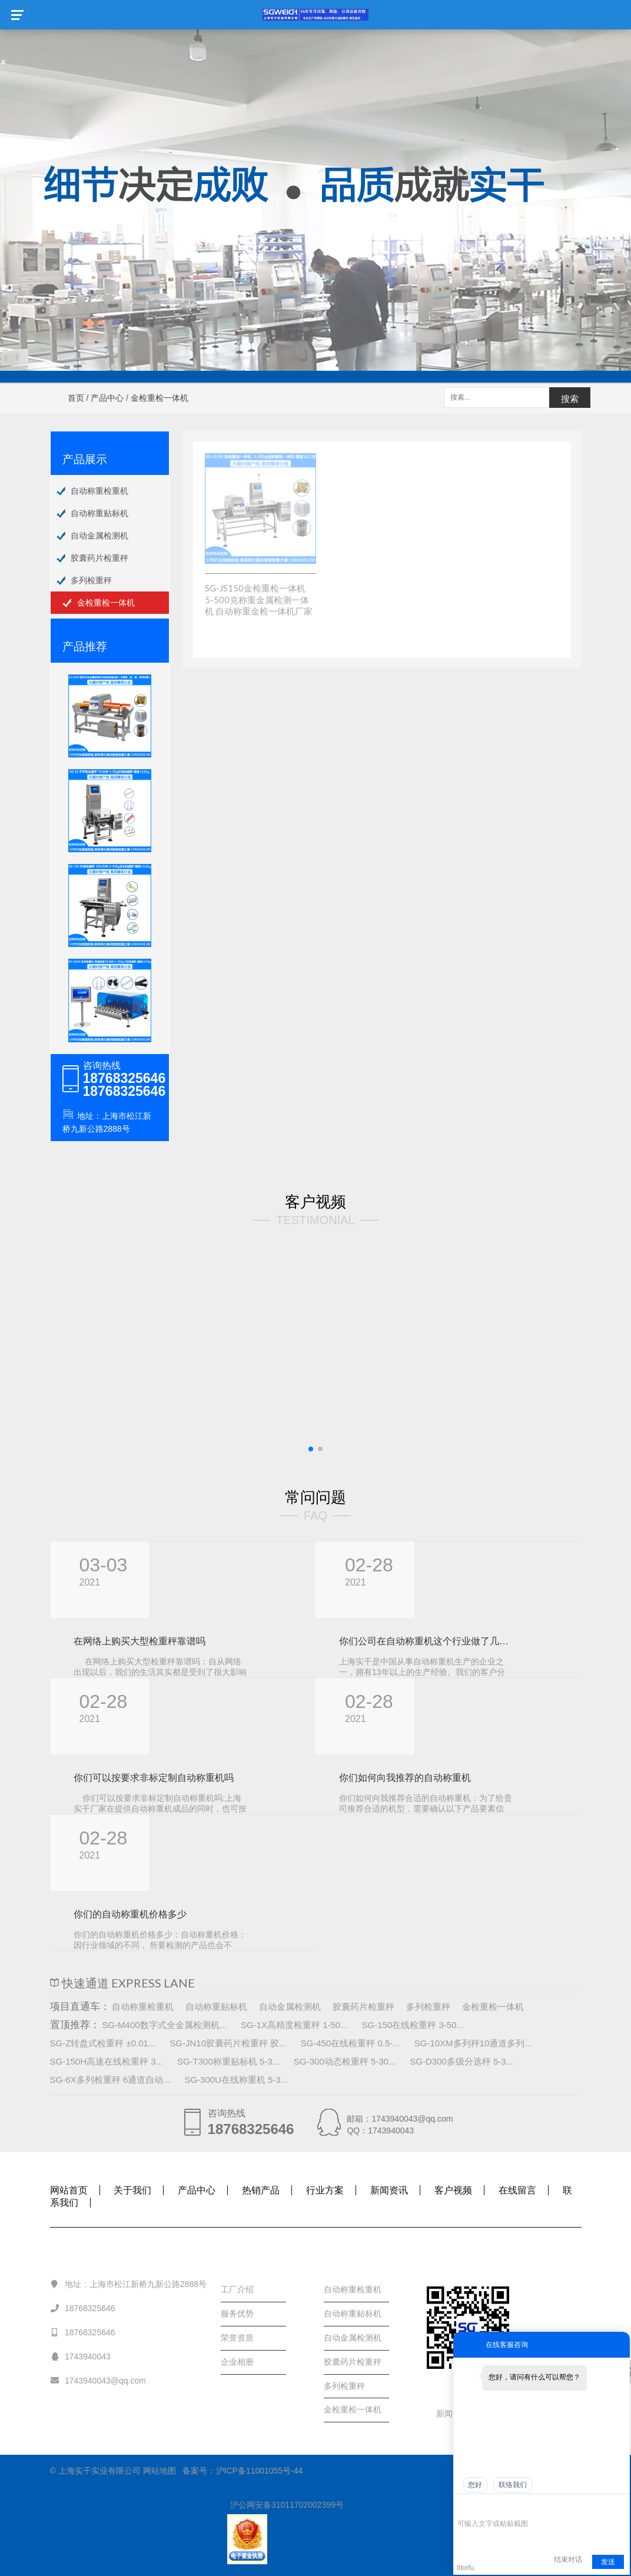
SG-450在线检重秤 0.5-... (350, 2043)
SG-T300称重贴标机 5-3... (228, 2061)
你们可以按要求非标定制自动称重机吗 (154, 1778)
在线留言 (517, 2190)
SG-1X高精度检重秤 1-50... (294, 2025)
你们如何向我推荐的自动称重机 (405, 1778)
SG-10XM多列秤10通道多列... (473, 2043)
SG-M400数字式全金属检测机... (164, 2025)
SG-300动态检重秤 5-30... (345, 2061)
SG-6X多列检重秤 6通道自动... (110, 2080)
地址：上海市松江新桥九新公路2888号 (128, 2283)
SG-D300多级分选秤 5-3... (461, 2061)
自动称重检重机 (99, 491)
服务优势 (237, 2313)
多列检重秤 (91, 580)
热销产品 (261, 2190)
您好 (475, 2485)
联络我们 (513, 2485)
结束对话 (568, 2559)
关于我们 (132, 2190)
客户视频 (315, 1201)
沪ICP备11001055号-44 (259, 2470)
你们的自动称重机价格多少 (130, 1914)
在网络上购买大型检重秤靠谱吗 (139, 1641)
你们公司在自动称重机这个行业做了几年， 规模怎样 (426, 1641)
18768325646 (82, 2307)
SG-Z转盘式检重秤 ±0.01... (103, 2043)
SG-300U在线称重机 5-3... (236, 2080)
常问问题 (315, 1497)
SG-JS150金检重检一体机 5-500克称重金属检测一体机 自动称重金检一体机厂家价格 (259, 605)
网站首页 (69, 2190)
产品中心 (107, 398)
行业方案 (325, 2190)
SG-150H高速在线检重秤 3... (107, 2061)
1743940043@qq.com (98, 2380)
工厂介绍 (237, 2289)
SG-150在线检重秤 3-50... (413, 2025)
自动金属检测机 (99, 535)
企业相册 (237, 2361)
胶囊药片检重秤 (99, 558)
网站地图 (159, 2470)
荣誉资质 (237, 2337)
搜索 (570, 399)
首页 (76, 398)
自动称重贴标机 (99, 513)
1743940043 (80, 2356)
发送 (608, 2562)
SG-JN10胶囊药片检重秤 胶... (228, 2043)
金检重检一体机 (106, 602)
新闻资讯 (389, 2190)
